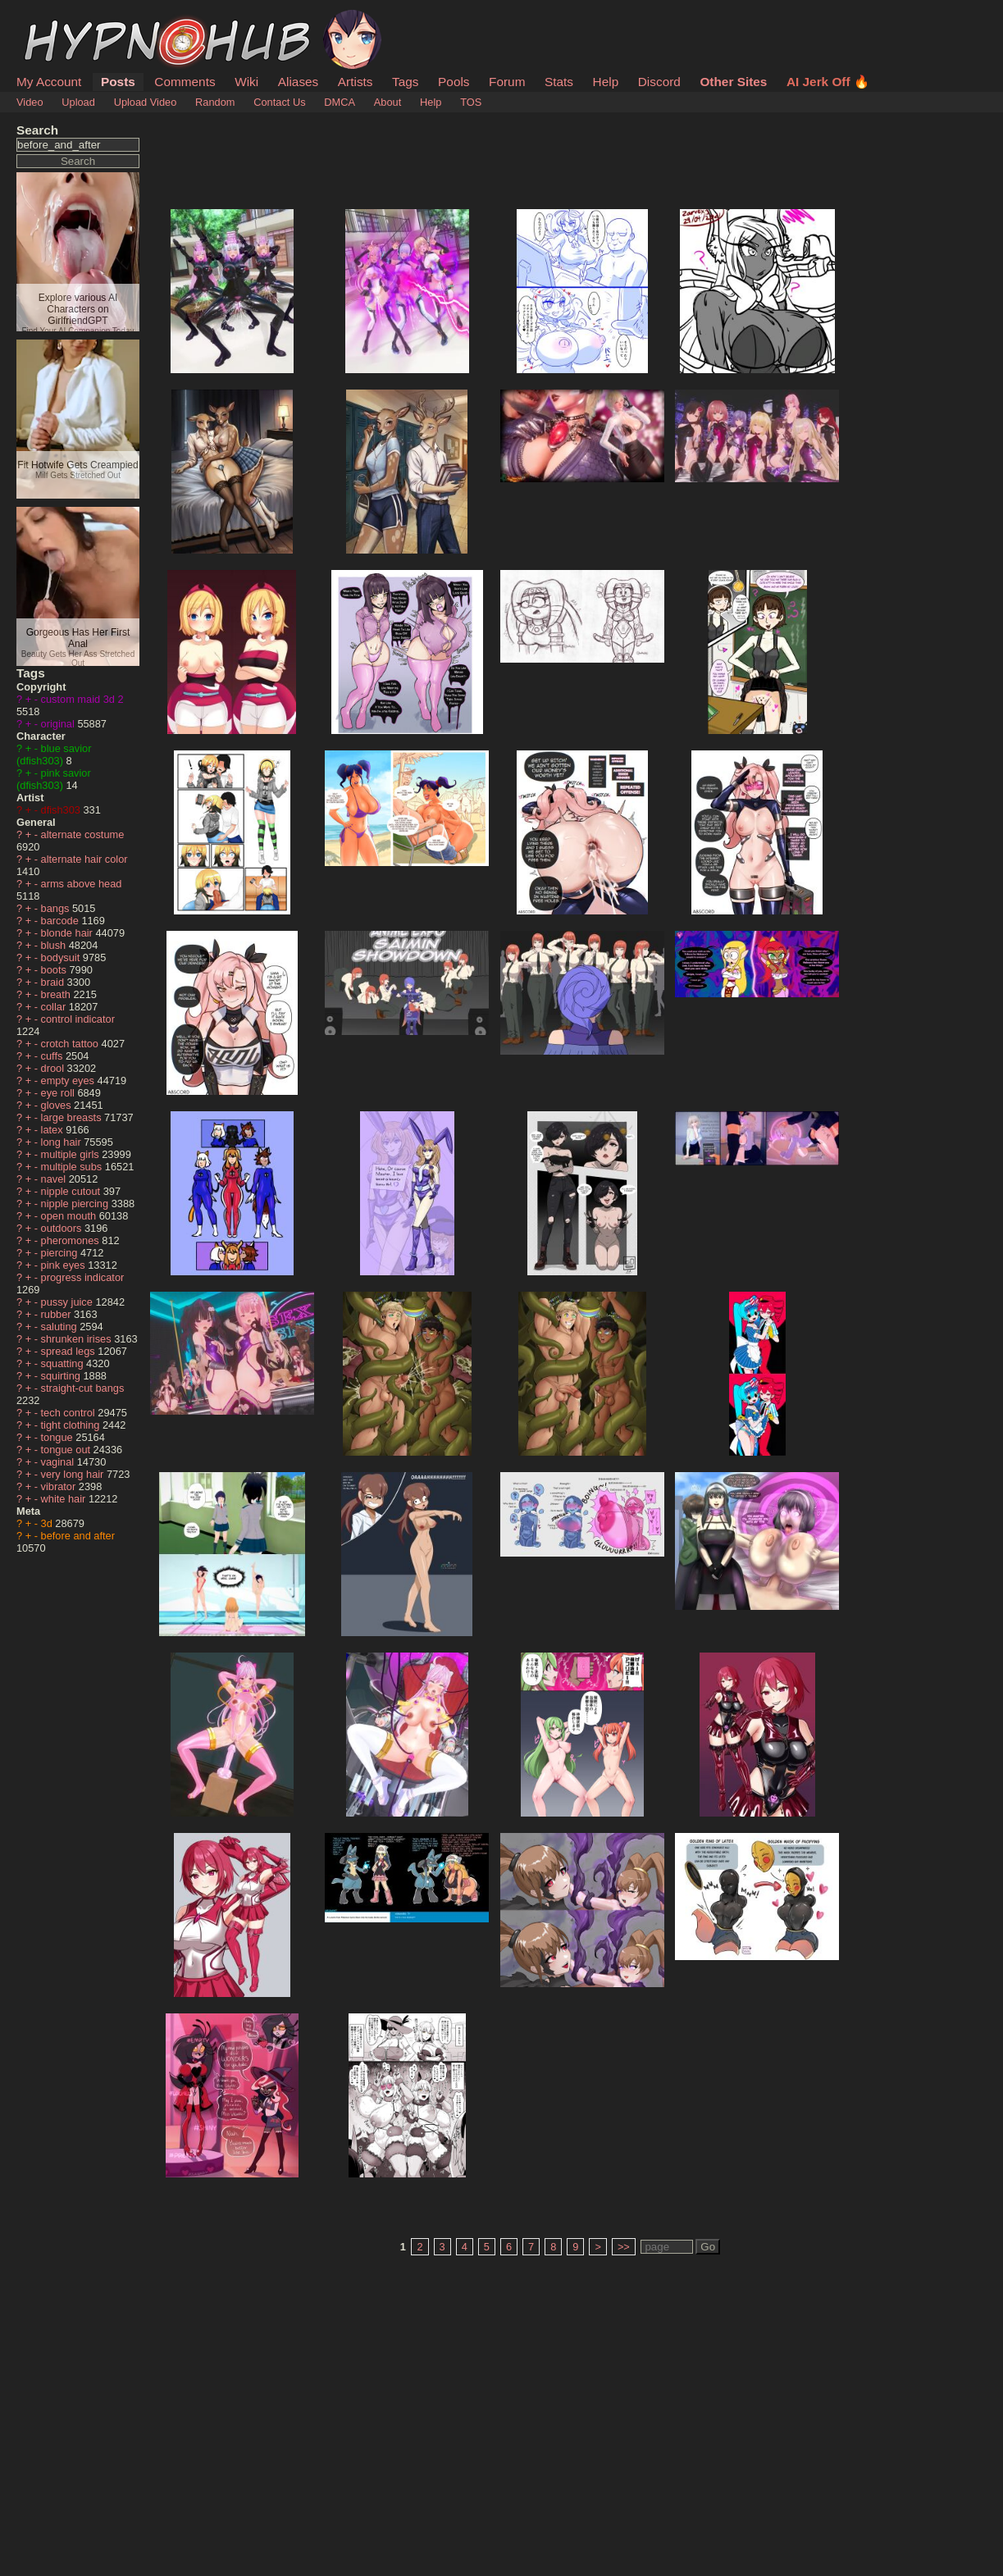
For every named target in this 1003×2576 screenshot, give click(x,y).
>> (624, 2247)
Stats (559, 82)
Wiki (246, 82)
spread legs (69, 1351)
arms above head (81, 884)
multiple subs (73, 1166)
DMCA (339, 102)
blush (55, 945)
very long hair (74, 1474)
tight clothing (72, 1425)
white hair (65, 1499)
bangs (56, 908)
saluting (60, 1326)
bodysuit (62, 957)
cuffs (53, 1056)
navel (55, 1179)
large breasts (73, 1117)
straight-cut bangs (83, 1388)
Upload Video (145, 102)
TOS (470, 102)
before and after (78, 1536)
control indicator (78, 1019)
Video (29, 102)
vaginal (59, 1462)
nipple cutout (72, 1191)
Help (606, 82)
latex (53, 1130)
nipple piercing (76, 1203)
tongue (58, 1437)
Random (215, 102)
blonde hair (68, 933)
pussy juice (68, 1302)
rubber (58, 1314)
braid (54, 982)
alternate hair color (84, 859)
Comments (184, 82)
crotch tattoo (71, 1043)
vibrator (60, 1486)
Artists (355, 82)
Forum (507, 82)
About (387, 102)
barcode (61, 920)
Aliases (298, 82)
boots (55, 970)
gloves (58, 1105)
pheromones (72, 1240)
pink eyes (65, 1265)
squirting (62, 1376)
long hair (62, 1142)
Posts (118, 82)
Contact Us (279, 102)
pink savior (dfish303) (53, 779)
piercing (60, 1253)
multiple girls (72, 1154)
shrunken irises (78, 1339)
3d (48, 1523)
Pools (453, 82)
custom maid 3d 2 (82, 699)
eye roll (59, 1093)
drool (54, 1068)
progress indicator (83, 1277)
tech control (69, 1413)
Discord (659, 82)
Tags (405, 82)
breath (57, 994)
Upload (78, 102)
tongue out (67, 1449)
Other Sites (733, 82)
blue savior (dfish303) (53, 754)
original (59, 724)
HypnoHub (61, 19)
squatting (64, 1363)
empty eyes (69, 1080)
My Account (48, 82)
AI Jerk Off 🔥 (827, 82)
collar (55, 1007)
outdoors (62, 1228)
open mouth (70, 1216)
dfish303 (62, 810)
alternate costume (83, 834)
